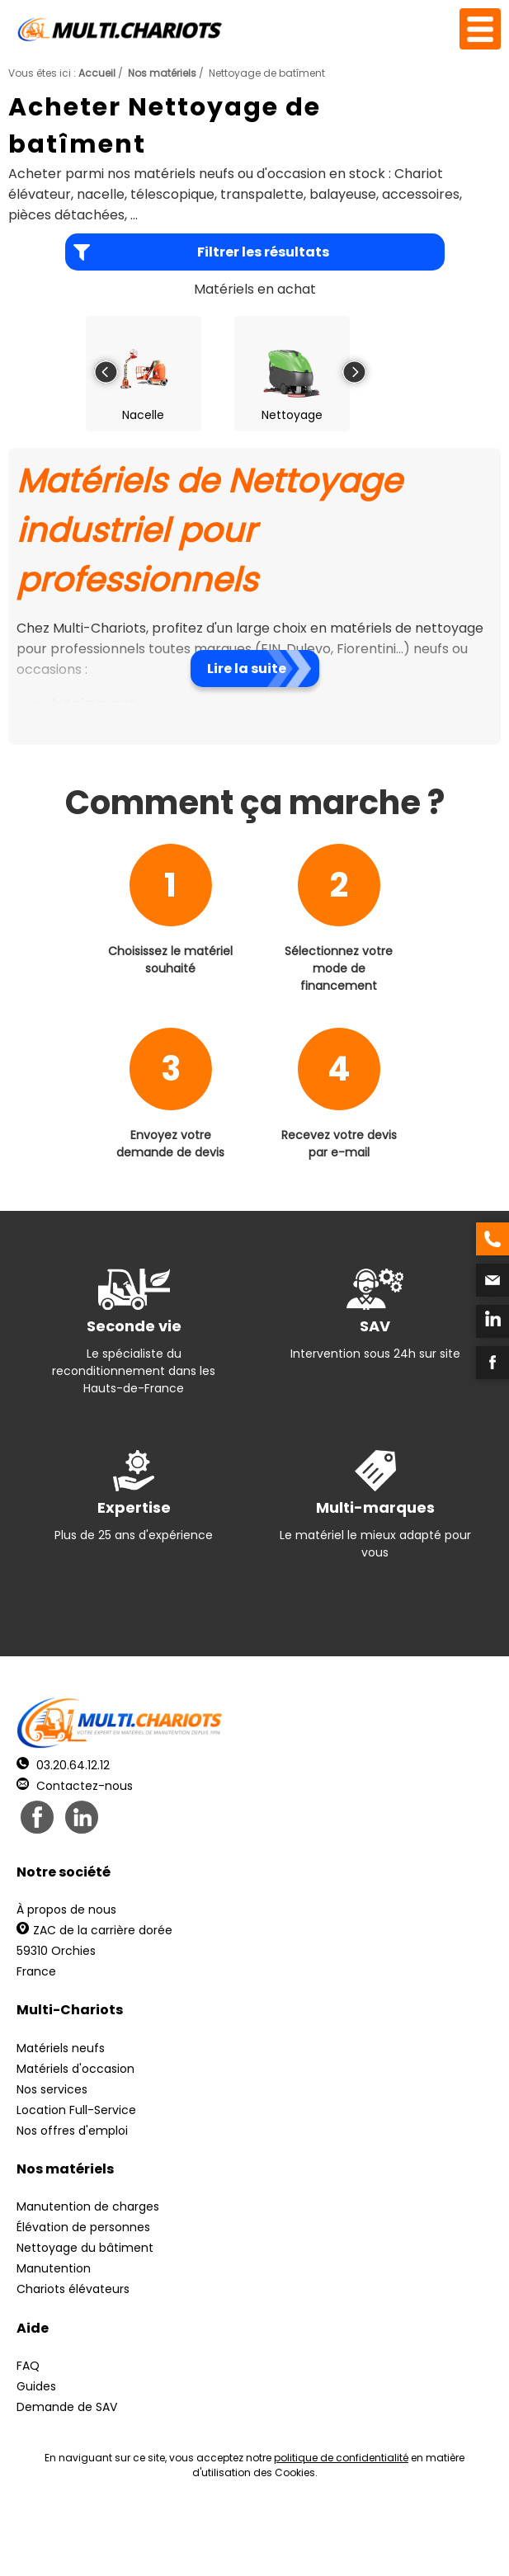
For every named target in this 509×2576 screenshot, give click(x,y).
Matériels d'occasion (75, 2068)
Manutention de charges (87, 2206)
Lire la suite (246, 668)
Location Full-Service (76, 2110)
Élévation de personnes (83, 2227)
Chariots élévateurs (73, 2289)
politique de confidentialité (341, 2458)
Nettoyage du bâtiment (84, 2247)
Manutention (53, 2268)
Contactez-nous (74, 1786)
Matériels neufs (60, 2048)
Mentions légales (267, 2529)
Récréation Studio (400, 2529)
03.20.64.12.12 (63, 1765)
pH (264, 2543)
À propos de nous (66, 1909)
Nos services (51, 2089)
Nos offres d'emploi (72, 2130)
